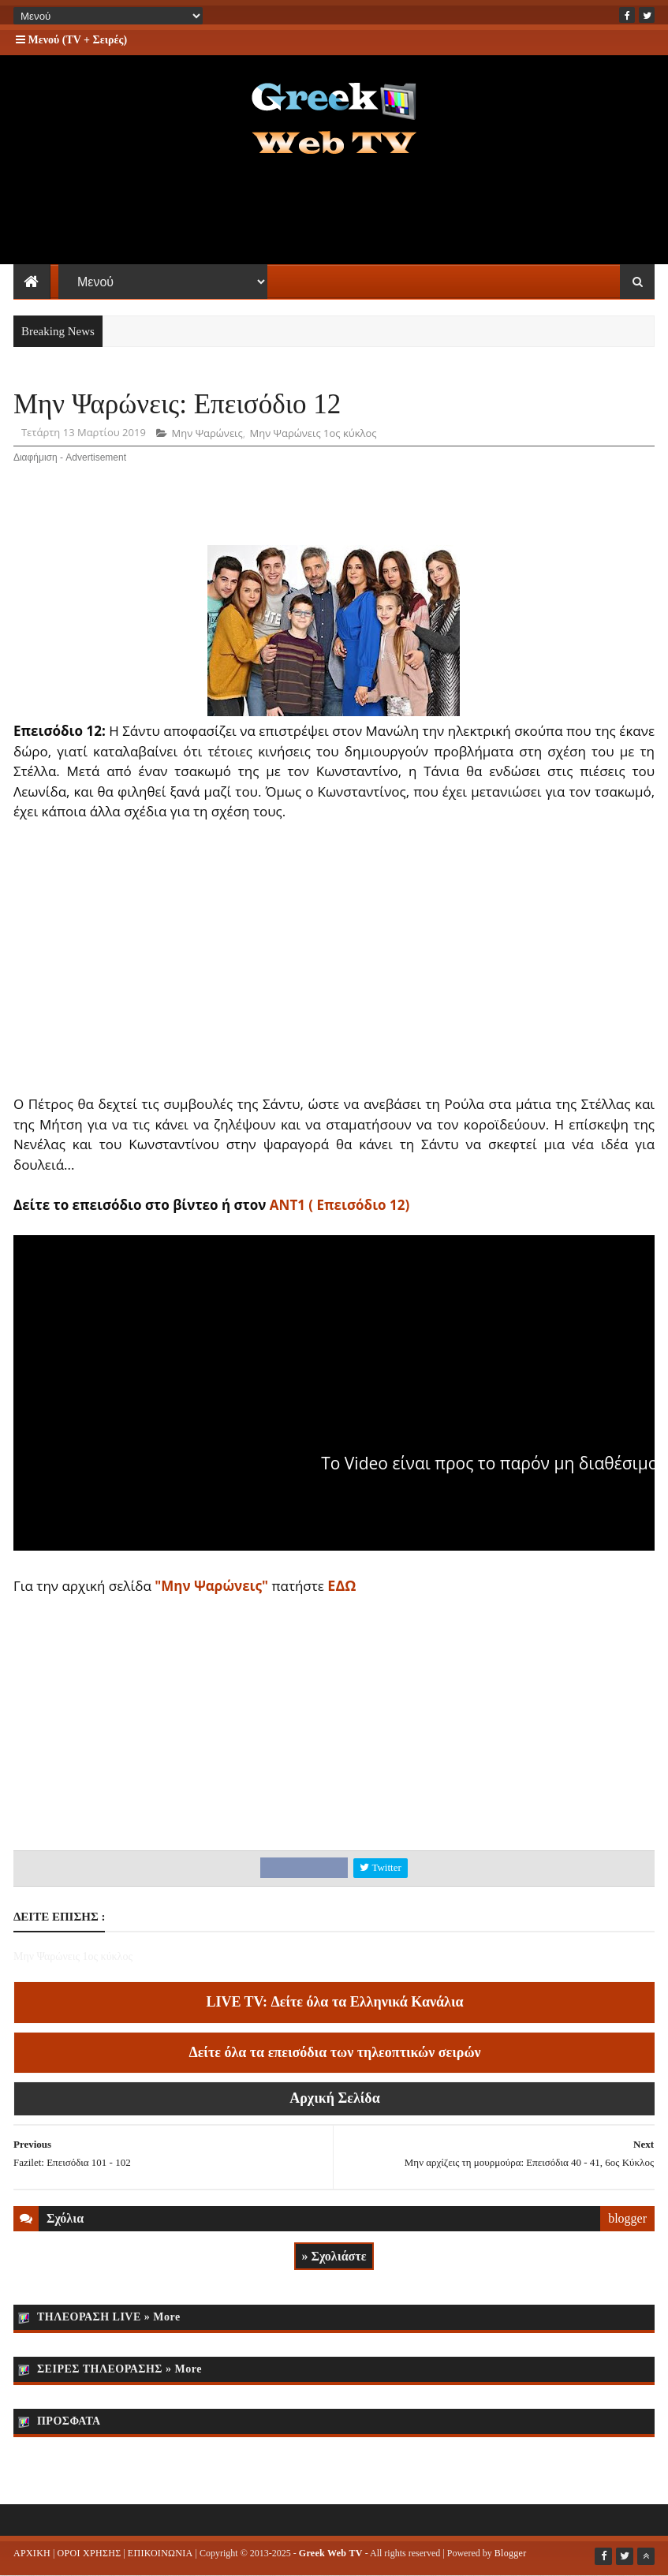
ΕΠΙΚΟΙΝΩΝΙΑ (160, 2553)
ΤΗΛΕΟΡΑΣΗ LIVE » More (109, 2317)
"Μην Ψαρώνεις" (211, 1586)
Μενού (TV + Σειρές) (71, 40)
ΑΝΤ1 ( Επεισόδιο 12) (339, 1205)
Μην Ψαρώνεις (207, 433)
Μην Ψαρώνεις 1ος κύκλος (313, 433)
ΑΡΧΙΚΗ (31, 2553)
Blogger (510, 2553)
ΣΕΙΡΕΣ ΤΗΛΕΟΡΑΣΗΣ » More (119, 2369)
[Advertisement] (333, 212)
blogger (627, 2218)
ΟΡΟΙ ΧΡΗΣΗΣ (89, 2553)
